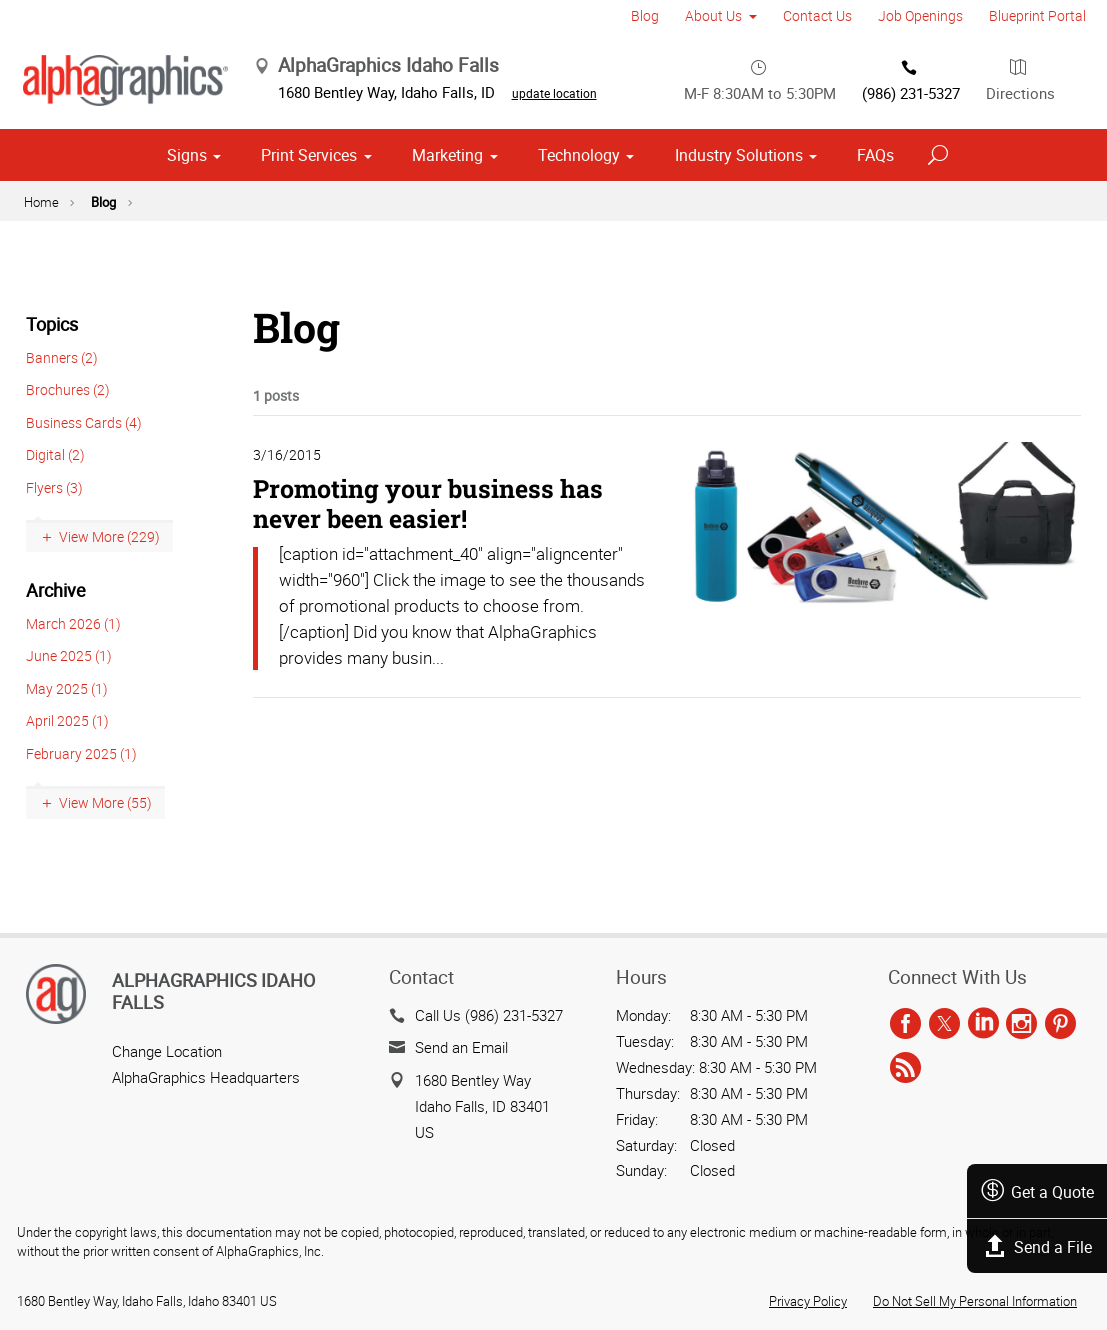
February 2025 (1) (81, 762)
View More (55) (105, 812)
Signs (187, 165)
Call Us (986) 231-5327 (489, 1015)
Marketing (447, 165)
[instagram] (1021, 1025)
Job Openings (920, 15)
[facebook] (905, 1025)
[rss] (905, 1068)
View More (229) (109, 546)
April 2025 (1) (67, 730)
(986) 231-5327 (911, 83)
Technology (579, 165)
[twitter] (944, 1025)
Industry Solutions (739, 165)
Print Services (309, 165)
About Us (713, 15)
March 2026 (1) (73, 632)
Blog (645, 15)
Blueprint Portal (1037, 15)
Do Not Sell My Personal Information (975, 1301)
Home (41, 211)
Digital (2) (55, 464)
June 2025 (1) (69, 665)
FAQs (875, 165)
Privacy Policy (808, 1301)
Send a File (1034, 1246)
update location (593, 98)
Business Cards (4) (84, 431)
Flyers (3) (54, 496)
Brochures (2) (68, 399)
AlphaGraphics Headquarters (206, 1077)
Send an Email (461, 1047)
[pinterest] (1060, 1025)
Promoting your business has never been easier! (428, 513)
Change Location (167, 1051)
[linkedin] (983, 1025)
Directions (1020, 83)
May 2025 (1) (67, 697)
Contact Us (817, 15)
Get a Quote (1033, 1191)
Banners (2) (62, 366)
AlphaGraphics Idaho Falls (213, 991)
